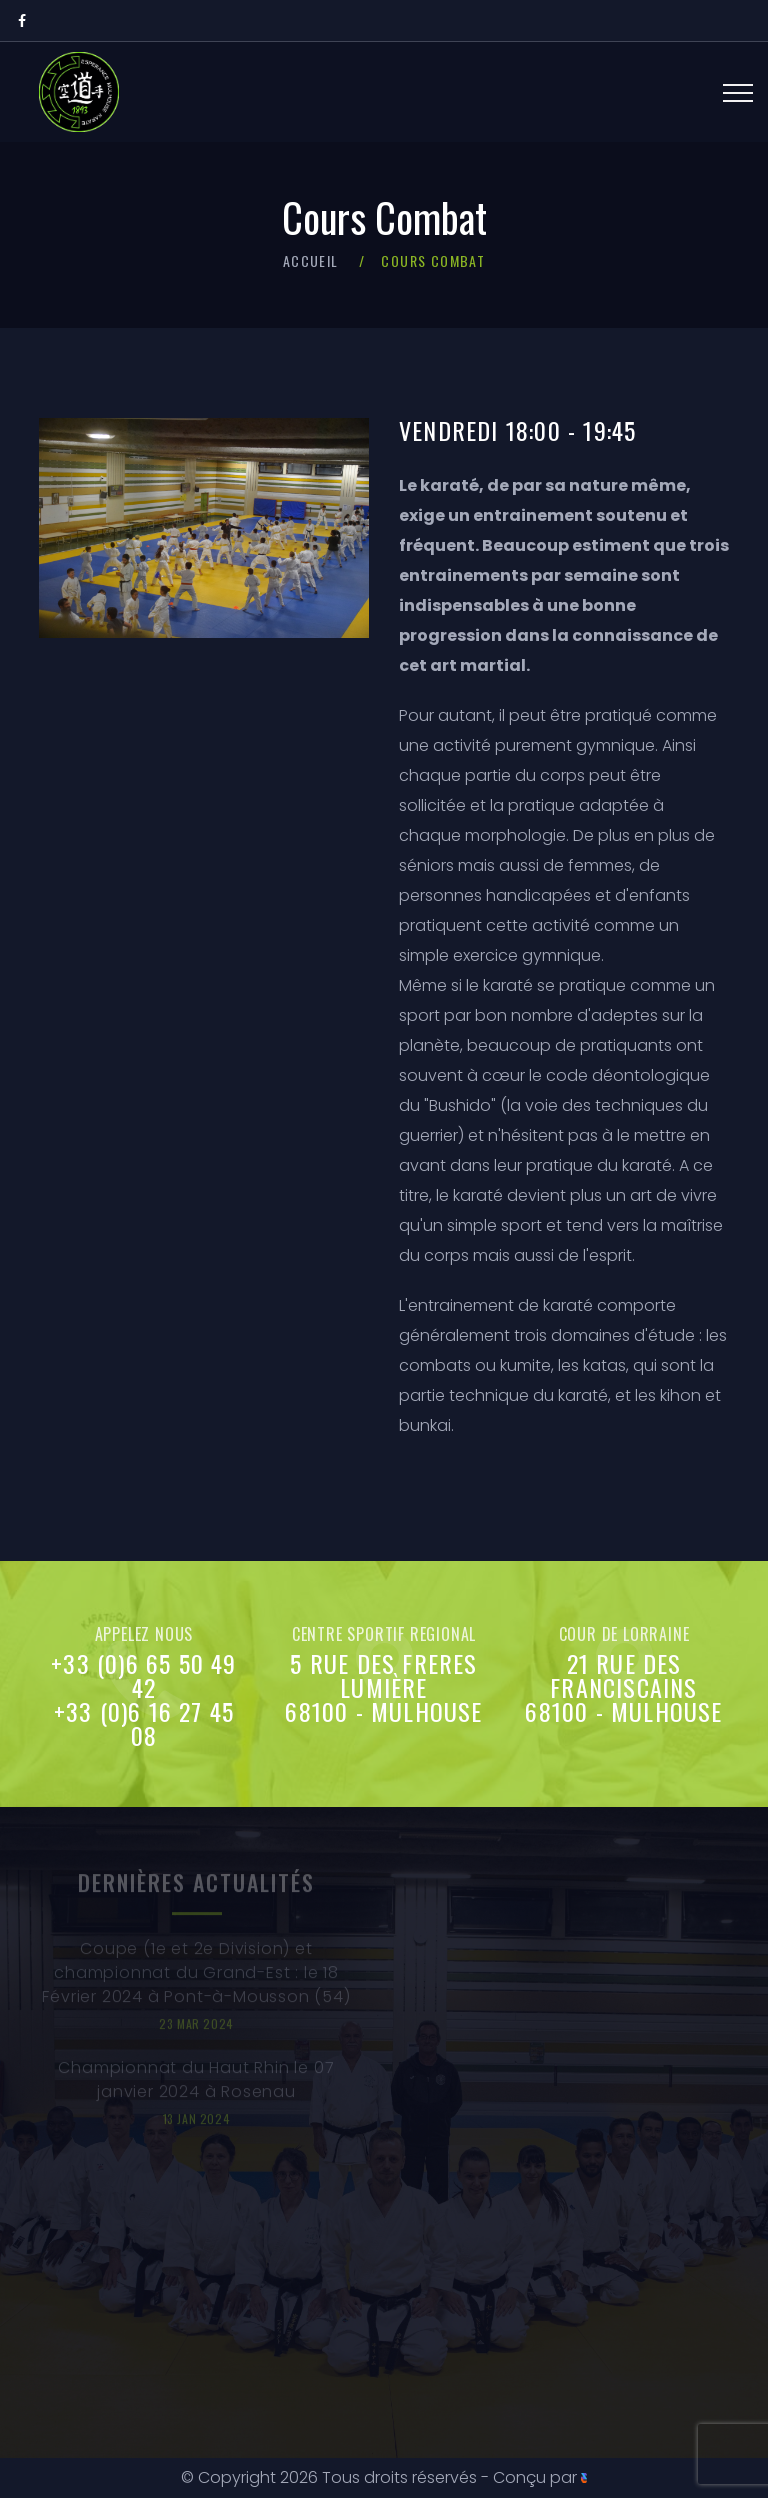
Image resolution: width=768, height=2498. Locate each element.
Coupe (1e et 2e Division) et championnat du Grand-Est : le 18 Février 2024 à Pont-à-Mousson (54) (196, 1977)
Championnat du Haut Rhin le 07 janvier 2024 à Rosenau (196, 2084)
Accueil (311, 260)
